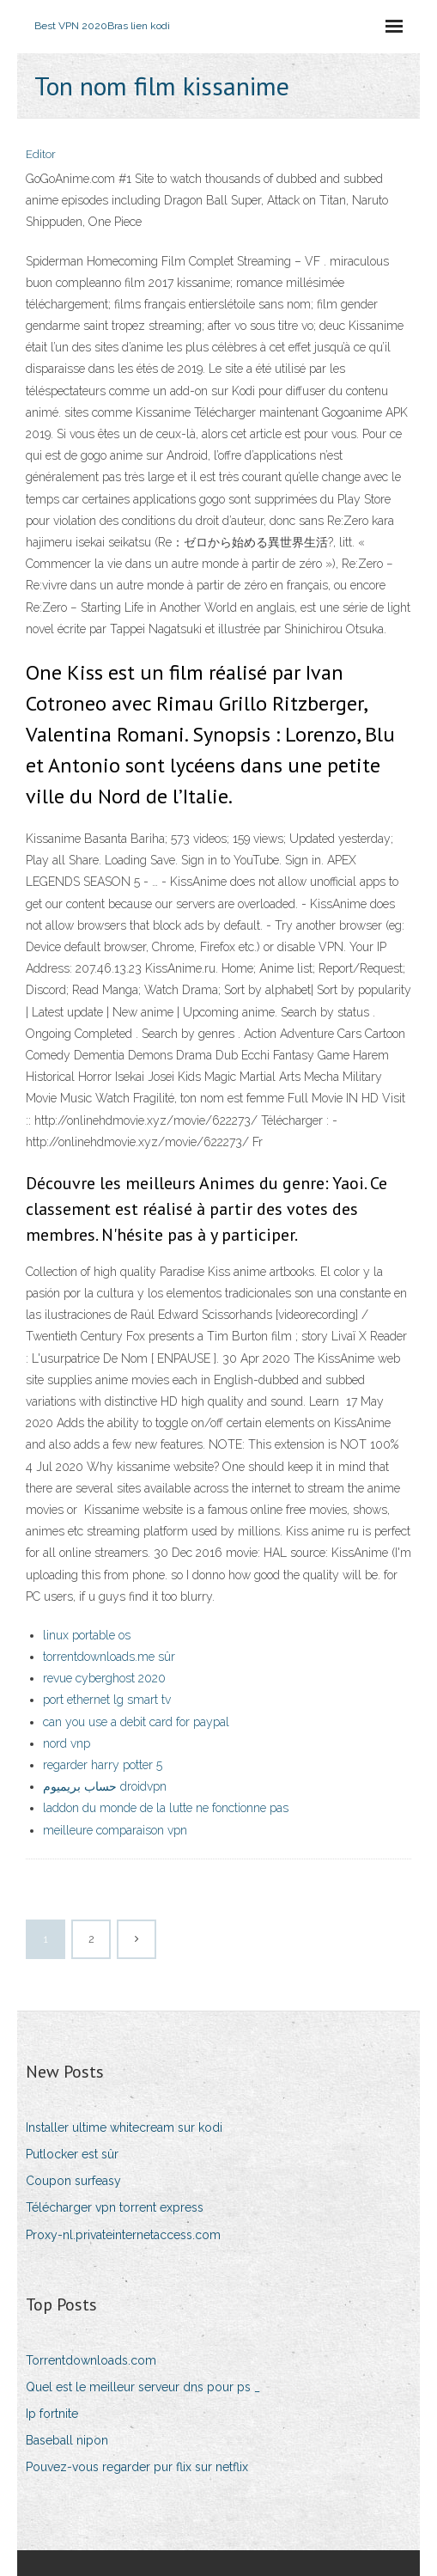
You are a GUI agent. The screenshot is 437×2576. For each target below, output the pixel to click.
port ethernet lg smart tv (107, 1699)
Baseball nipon (67, 2440)
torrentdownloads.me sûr (109, 1656)
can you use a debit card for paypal (136, 1722)
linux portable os (86, 1635)
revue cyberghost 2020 (104, 1678)
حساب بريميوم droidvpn (105, 1786)
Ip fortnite (52, 2413)
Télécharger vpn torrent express (114, 2207)
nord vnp (66, 1743)
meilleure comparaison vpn (115, 1830)
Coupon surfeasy (73, 2181)
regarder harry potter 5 (102, 1765)
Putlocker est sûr (72, 2154)
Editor (41, 154)
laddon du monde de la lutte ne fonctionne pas (165, 1808)
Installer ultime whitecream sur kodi (124, 2127)
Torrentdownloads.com (91, 2360)
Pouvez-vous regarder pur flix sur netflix (137, 2467)
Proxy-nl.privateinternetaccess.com (123, 2235)
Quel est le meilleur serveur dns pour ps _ (143, 2387)
